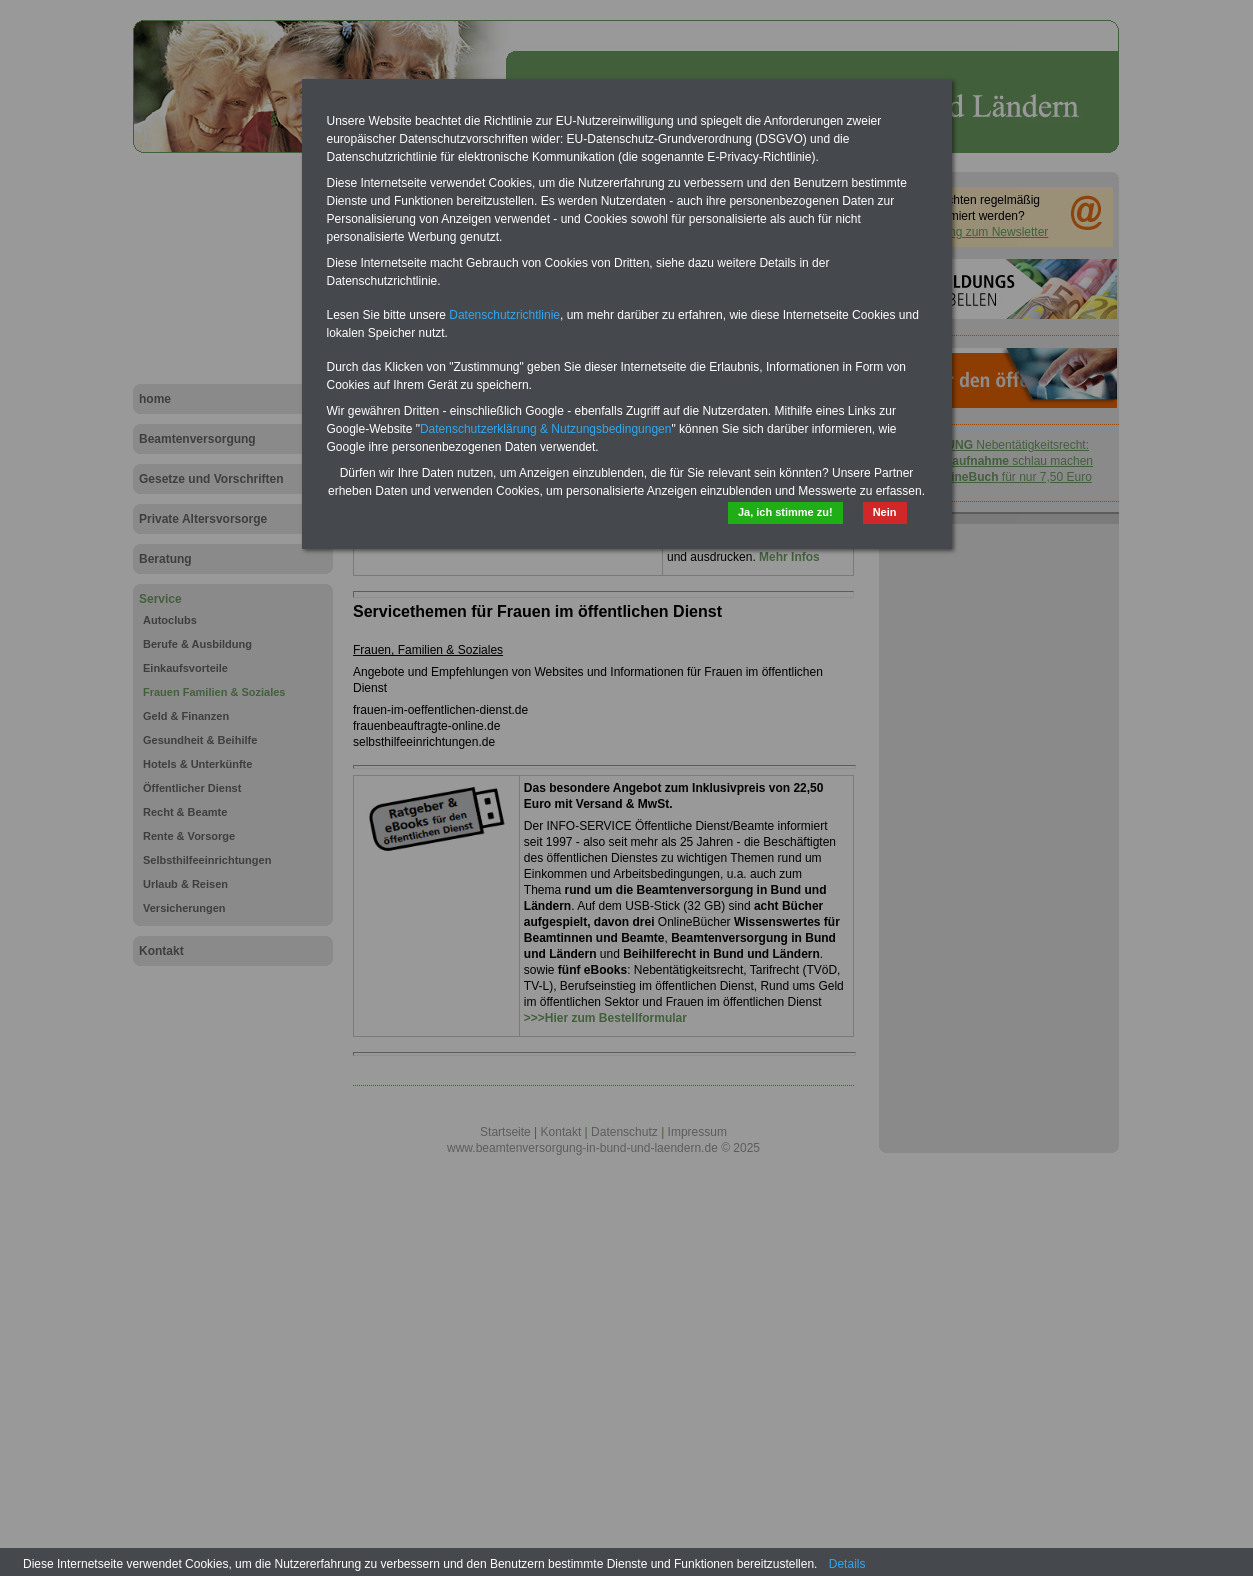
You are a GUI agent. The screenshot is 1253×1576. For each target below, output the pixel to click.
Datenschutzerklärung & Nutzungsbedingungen (546, 429)
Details (847, 1564)
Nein (885, 512)
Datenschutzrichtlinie (504, 315)
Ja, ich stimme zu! (785, 512)
